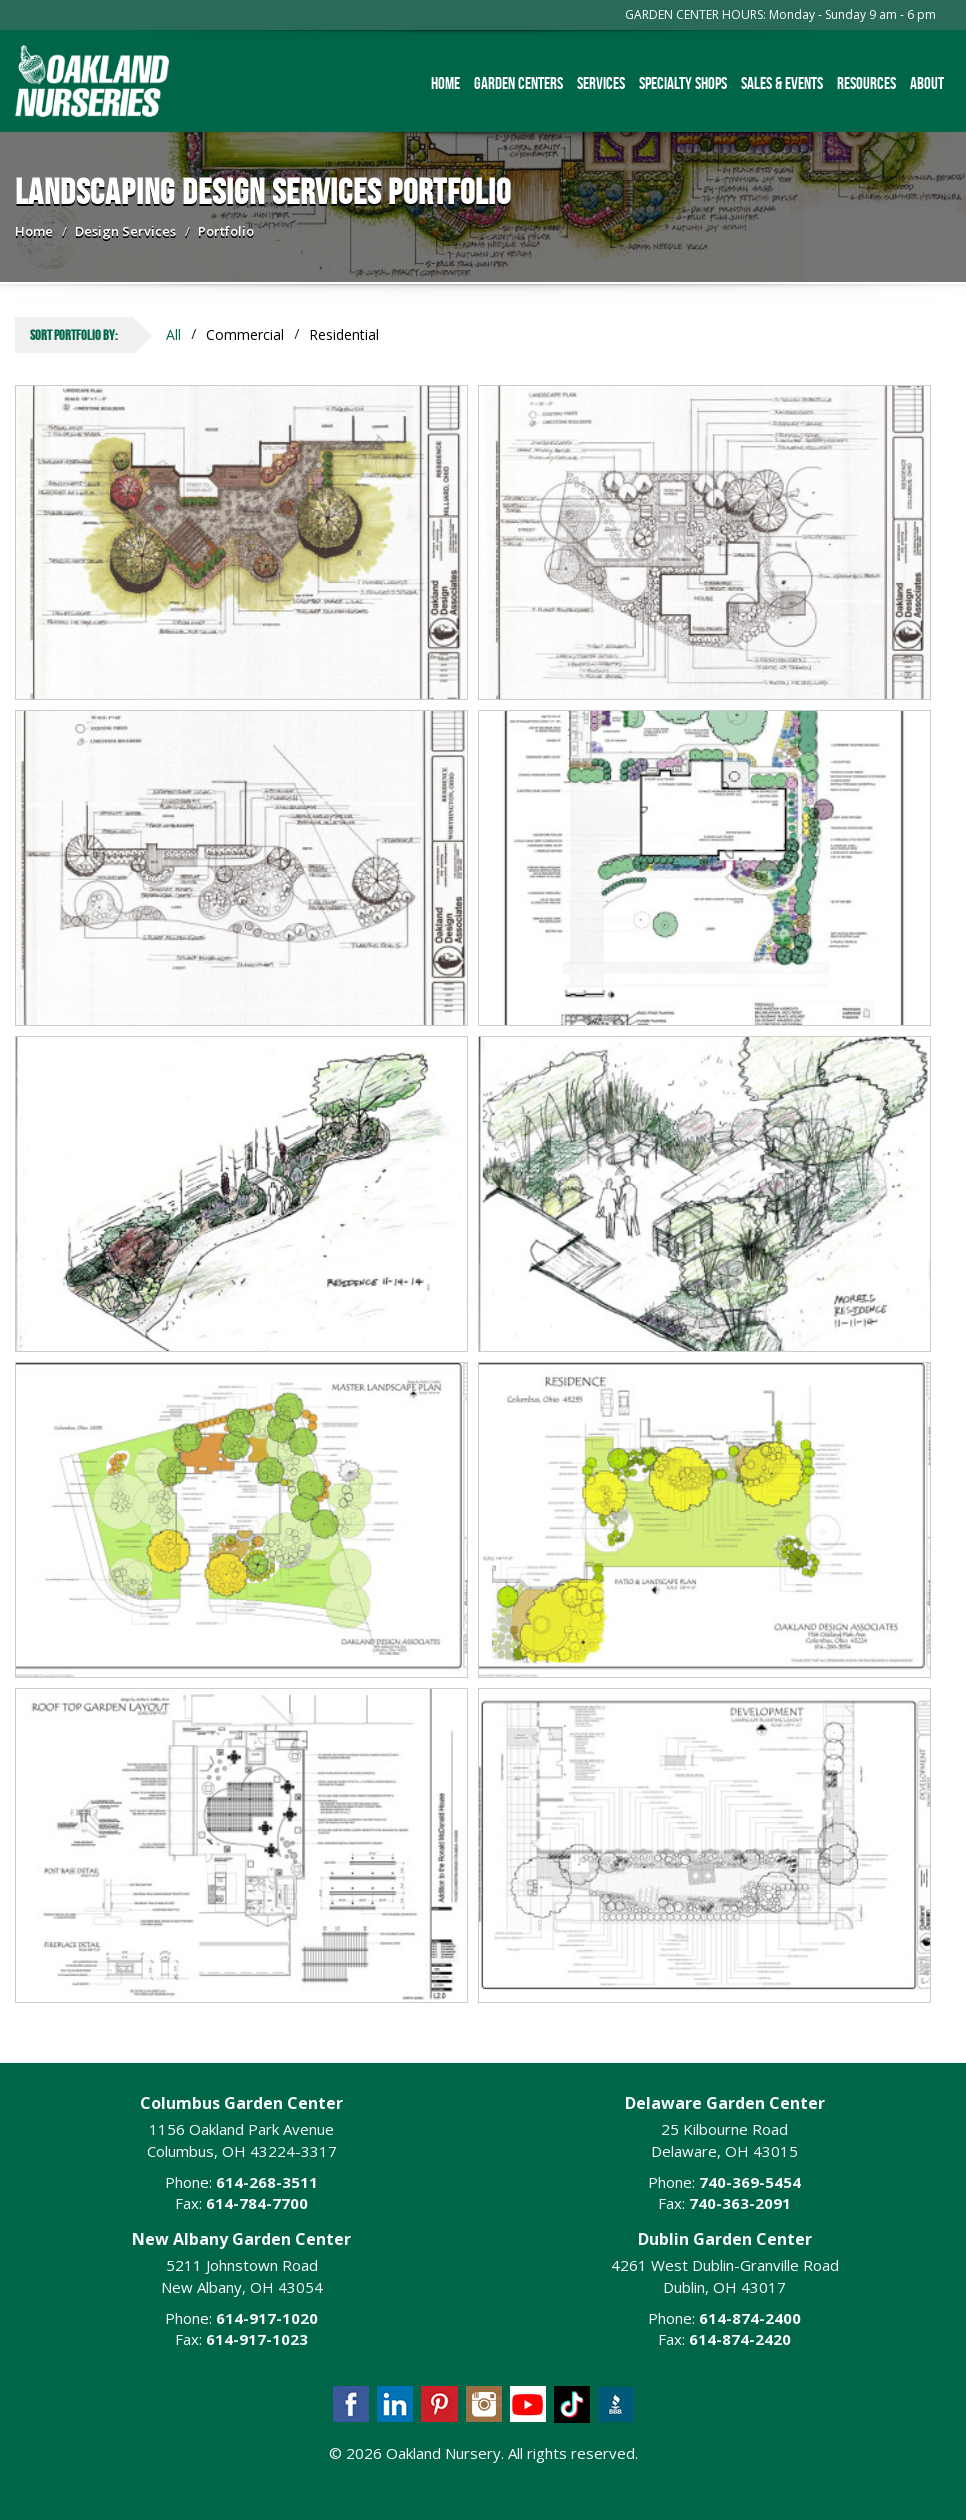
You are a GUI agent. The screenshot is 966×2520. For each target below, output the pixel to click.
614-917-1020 (267, 2318)
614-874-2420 (740, 2339)
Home (445, 83)
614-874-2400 (750, 2318)
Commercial (245, 334)
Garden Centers (518, 83)
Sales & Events (782, 83)
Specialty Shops (683, 83)
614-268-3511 (267, 2182)
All (173, 334)
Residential (344, 334)
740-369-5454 (750, 2182)
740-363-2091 (740, 2203)
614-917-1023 (257, 2339)
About (927, 83)
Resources (866, 83)
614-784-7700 (257, 2203)
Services (601, 83)
